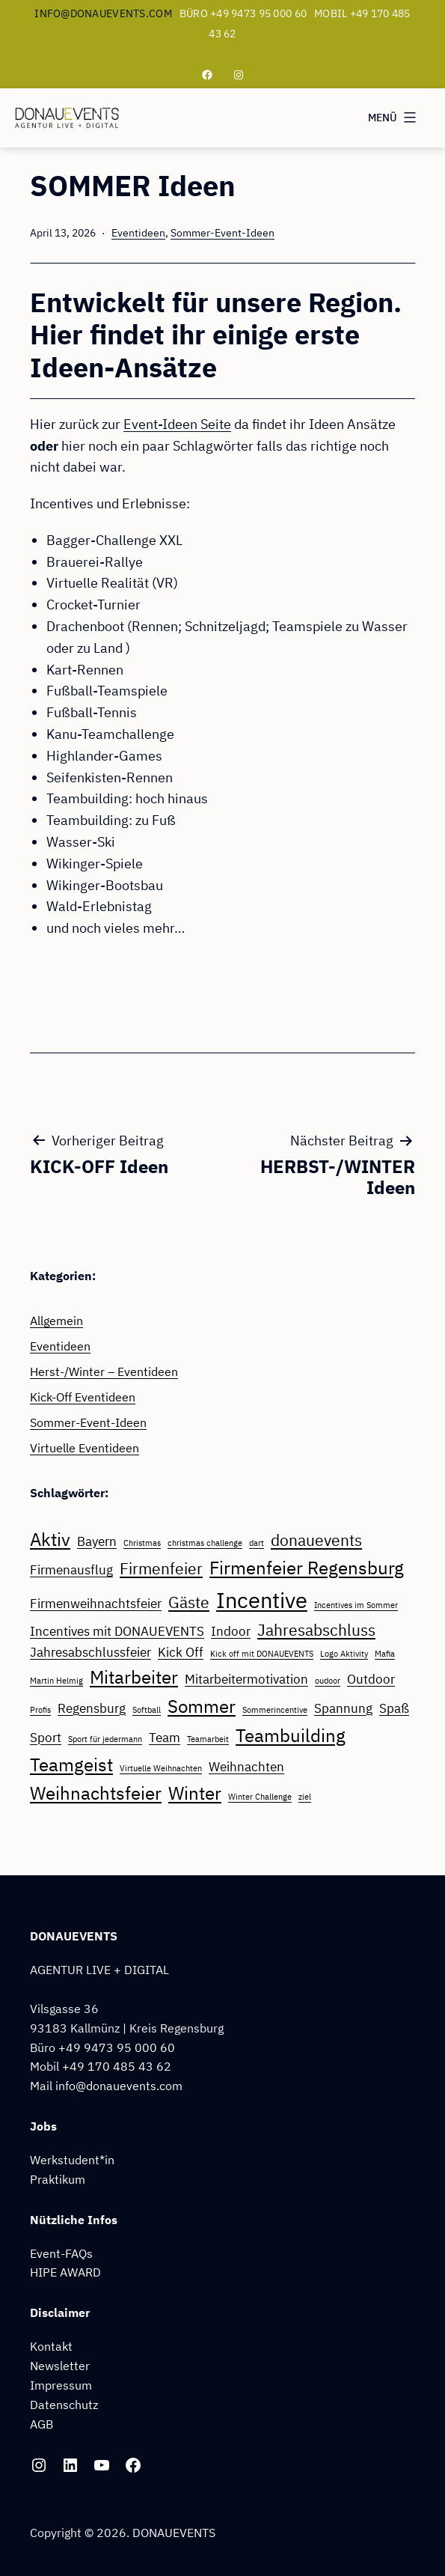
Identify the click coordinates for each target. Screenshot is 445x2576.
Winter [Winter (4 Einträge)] (194, 1793)
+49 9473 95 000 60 (116, 2047)
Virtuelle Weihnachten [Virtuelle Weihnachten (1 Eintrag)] (161, 1768)
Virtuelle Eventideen (84, 1447)
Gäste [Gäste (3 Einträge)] (188, 1602)
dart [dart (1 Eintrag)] (256, 1543)
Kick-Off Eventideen (82, 1396)
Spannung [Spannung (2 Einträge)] (343, 1708)
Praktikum (57, 2179)
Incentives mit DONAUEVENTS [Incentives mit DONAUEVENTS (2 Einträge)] (117, 1631)
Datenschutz (64, 2404)
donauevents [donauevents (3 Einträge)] (316, 1540)
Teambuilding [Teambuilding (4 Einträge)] (291, 1735)
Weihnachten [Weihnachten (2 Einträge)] (246, 1767)
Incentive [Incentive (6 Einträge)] (261, 1600)
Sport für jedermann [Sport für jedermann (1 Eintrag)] (105, 1739)
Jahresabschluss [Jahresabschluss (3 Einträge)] (316, 1630)
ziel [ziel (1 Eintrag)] (304, 1796)
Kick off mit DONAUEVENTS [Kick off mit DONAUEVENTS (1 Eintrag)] (261, 1653)
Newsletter (60, 2365)
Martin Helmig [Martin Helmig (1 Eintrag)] (56, 1680)
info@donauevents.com (103, 13)
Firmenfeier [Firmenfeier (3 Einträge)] (161, 1569)
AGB (41, 2424)
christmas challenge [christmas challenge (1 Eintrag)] (205, 1543)
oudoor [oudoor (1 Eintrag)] (327, 1680)
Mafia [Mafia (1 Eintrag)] (385, 1653)
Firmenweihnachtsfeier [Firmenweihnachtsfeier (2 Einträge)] (96, 1603)
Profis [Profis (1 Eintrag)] (40, 1710)
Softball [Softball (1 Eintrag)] (146, 1710)
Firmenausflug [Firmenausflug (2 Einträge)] (71, 1570)
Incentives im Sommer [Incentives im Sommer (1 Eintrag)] (356, 1605)
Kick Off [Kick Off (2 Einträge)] (180, 1652)
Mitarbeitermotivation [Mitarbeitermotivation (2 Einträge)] (246, 1679)
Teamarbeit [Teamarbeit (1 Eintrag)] (208, 1739)
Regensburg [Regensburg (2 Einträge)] (92, 1708)
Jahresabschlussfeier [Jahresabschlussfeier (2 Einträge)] (90, 1652)
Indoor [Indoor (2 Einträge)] (231, 1631)
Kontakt (51, 2346)
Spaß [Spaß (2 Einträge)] (394, 1708)
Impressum (61, 2385)
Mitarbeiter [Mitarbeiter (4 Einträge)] (134, 1677)
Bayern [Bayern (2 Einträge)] (97, 1541)
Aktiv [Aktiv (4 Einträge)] (50, 1539)
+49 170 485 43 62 (116, 2066)
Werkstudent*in (72, 2159)
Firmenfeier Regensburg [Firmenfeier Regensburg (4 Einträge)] (306, 1568)
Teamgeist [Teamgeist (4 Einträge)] (71, 1764)
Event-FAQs (61, 2253)
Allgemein (56, 1320)
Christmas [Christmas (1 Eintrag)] (142, 1543)
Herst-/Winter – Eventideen (104, 1371)
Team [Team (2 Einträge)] (164, 1737)
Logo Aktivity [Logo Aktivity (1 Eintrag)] (344, 1653)
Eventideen (138, 232)
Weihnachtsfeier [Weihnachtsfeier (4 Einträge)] (96, 1793)
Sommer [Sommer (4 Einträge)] (202, 1706)
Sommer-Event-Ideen (222, 232)
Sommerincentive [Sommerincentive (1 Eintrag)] (274, 1710)
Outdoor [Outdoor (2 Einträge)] (371, 1679)
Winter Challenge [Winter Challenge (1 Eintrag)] (260, 1796)
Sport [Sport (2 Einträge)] (45, 1737)
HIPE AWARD (65, 2272)
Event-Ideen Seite (177, 424)
